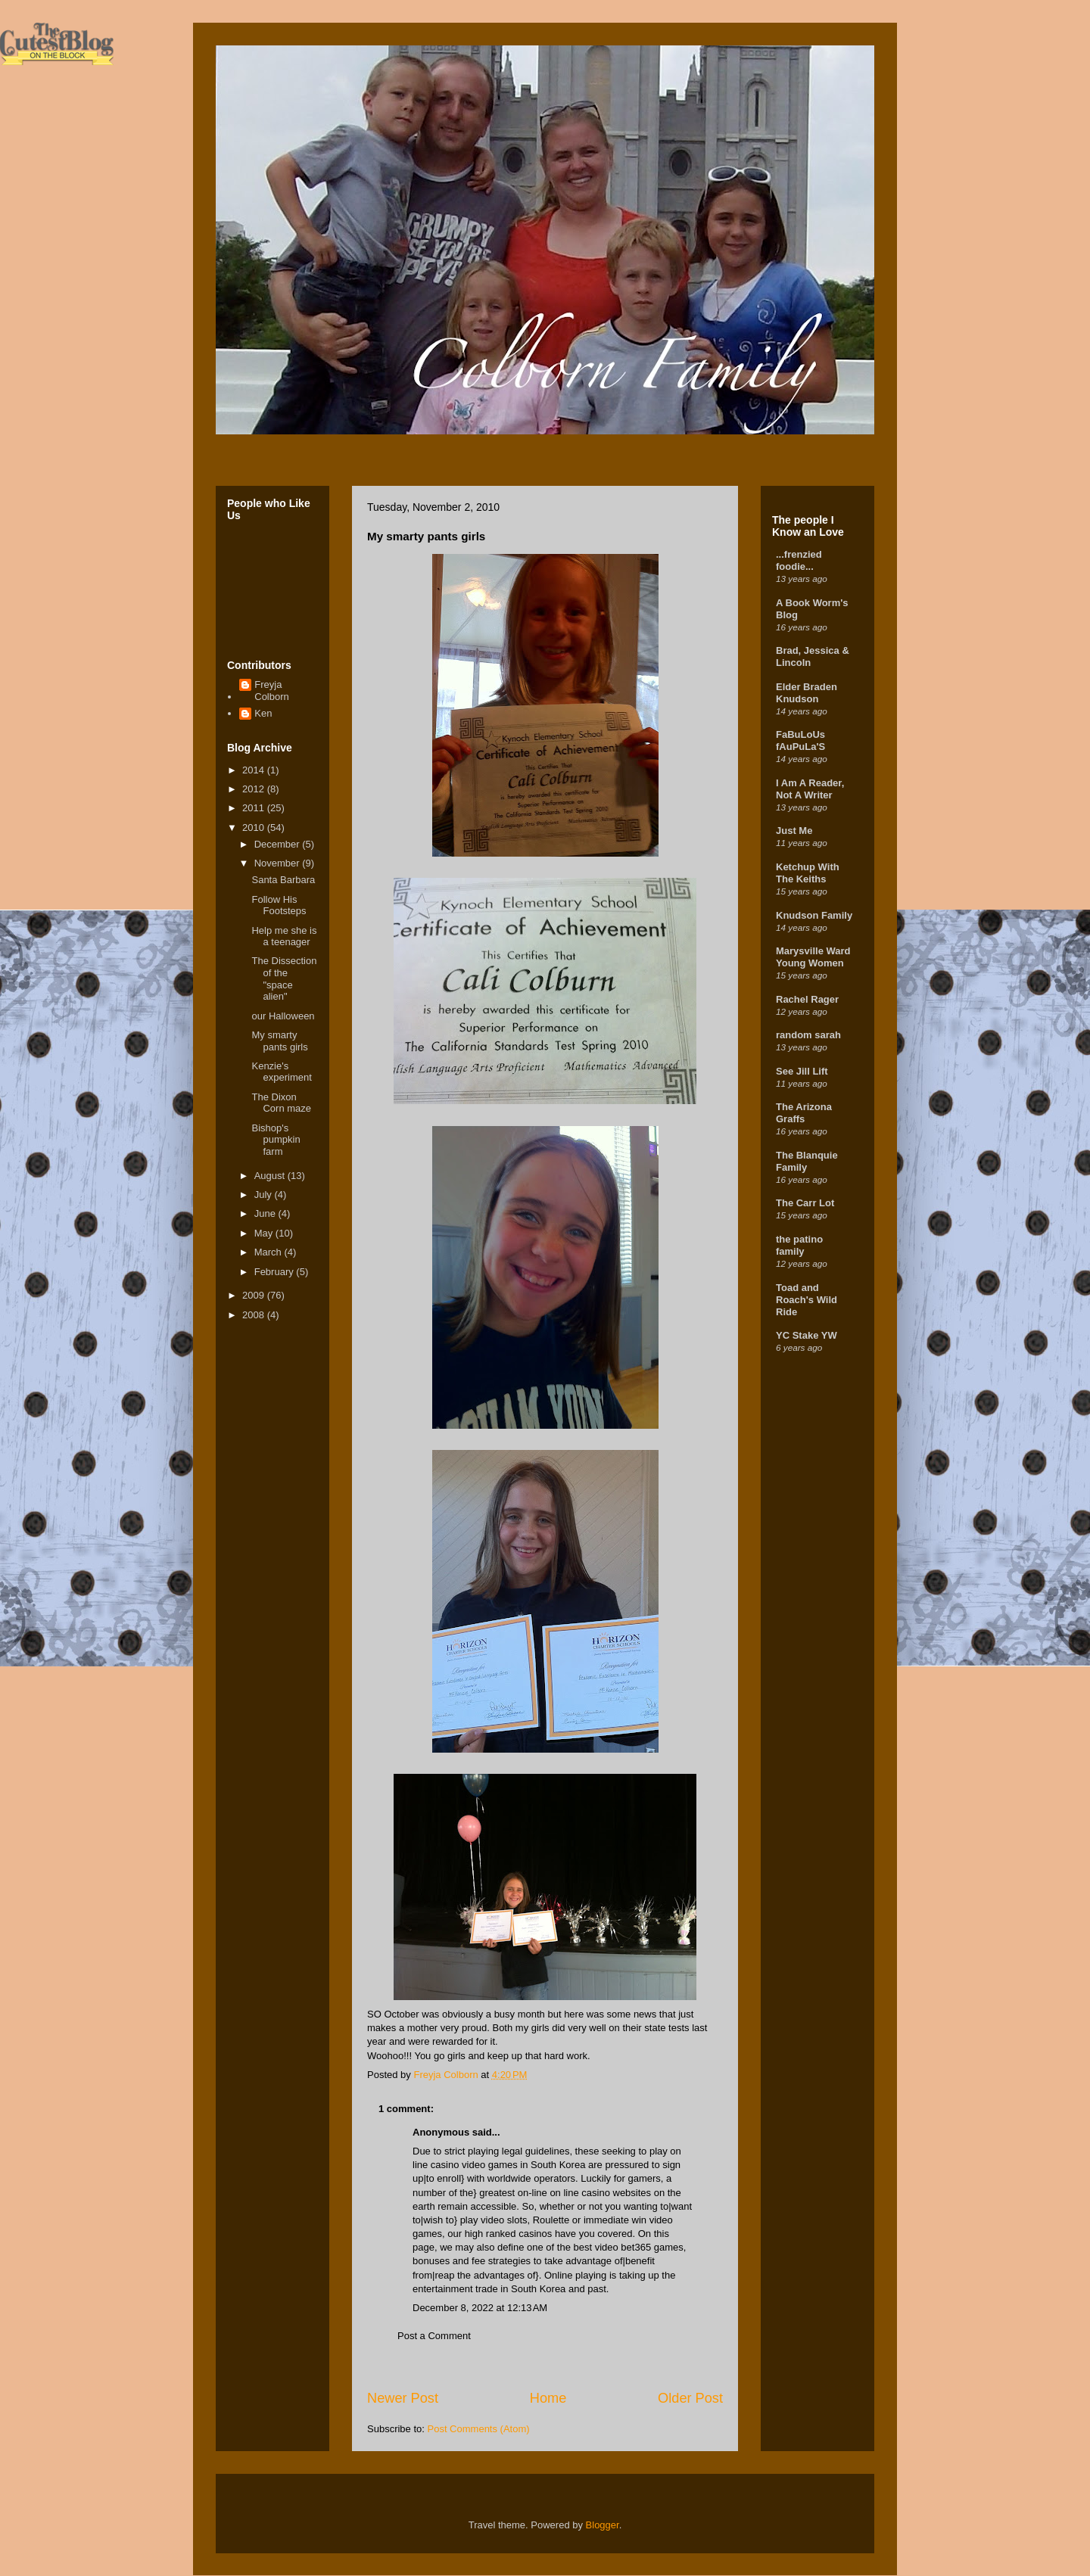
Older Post (690, 2398)
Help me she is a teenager (283, 936)
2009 (254, 1295)
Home (548, 2398)
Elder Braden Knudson (806, 693)
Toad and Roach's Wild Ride (806, 1300)
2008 (254, 1315)
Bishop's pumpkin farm (275, 1139)
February (275, 1271)
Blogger (602, 2525)
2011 (254, 808)
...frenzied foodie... (799, 560)
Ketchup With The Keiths (807, 873)
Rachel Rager (807, 999)
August (271, 1175)
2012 (254, 789)
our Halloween (282, 1016)
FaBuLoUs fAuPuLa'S (800, 740)
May (265, 1233)
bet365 (636, 2247)
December (278, 844)
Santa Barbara (283, 879)
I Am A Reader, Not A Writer (810, 789)
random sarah (808, 1035)
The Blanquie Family (807, 1161)
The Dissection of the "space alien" (283, 978)
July (264, 1194)
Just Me (794, 830)
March (269, 1252)
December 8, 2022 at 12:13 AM (480, 2307)
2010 (254, 827)
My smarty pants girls (279, 1041)
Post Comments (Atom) (479, 2428)
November (278, 863)
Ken (263, 713)
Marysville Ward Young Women (813, 957)
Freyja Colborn (271, 690)
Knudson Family (814, 915)
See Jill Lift (802, 1071)
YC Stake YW (806, 1335)
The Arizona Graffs (804, 1113)
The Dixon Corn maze (281, 1103)
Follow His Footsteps (278, 905)
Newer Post (402, 2398)
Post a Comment (434, 2335)
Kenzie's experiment (281, 1072)
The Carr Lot (805, 1203)
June (266, 1213)
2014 (254, 770)
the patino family (799, 1245)
